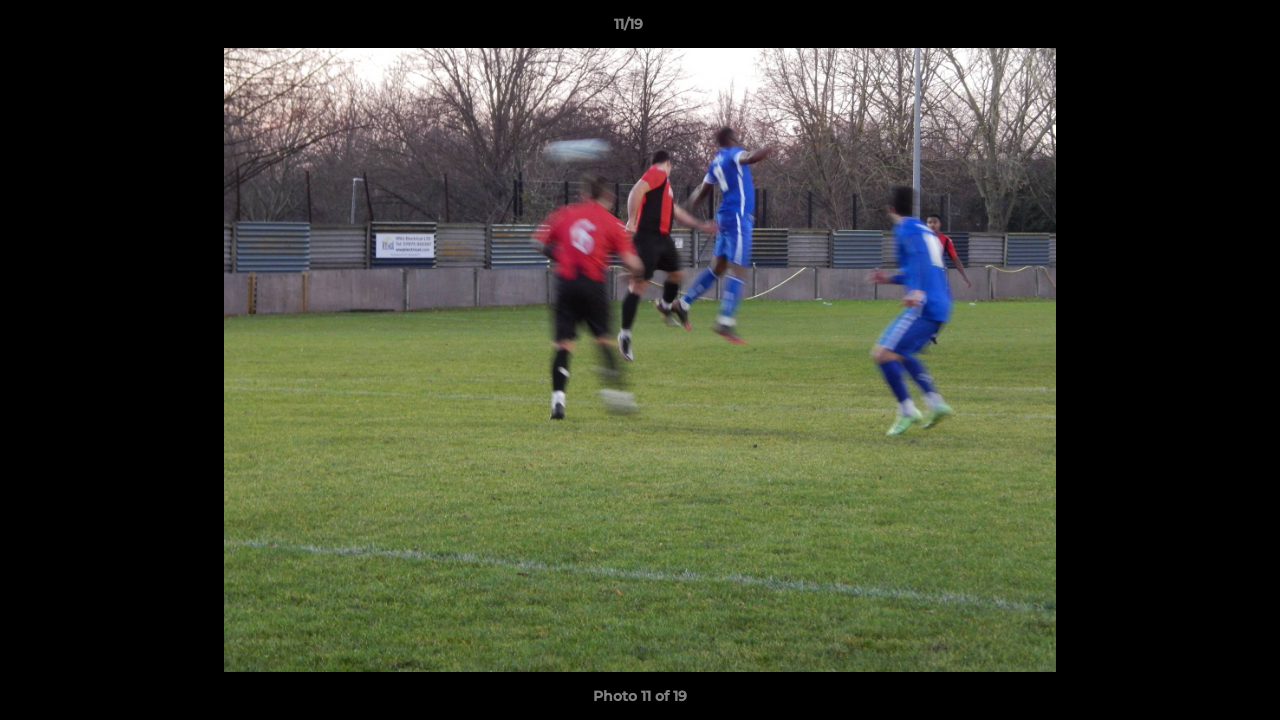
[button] (1196, 29)
